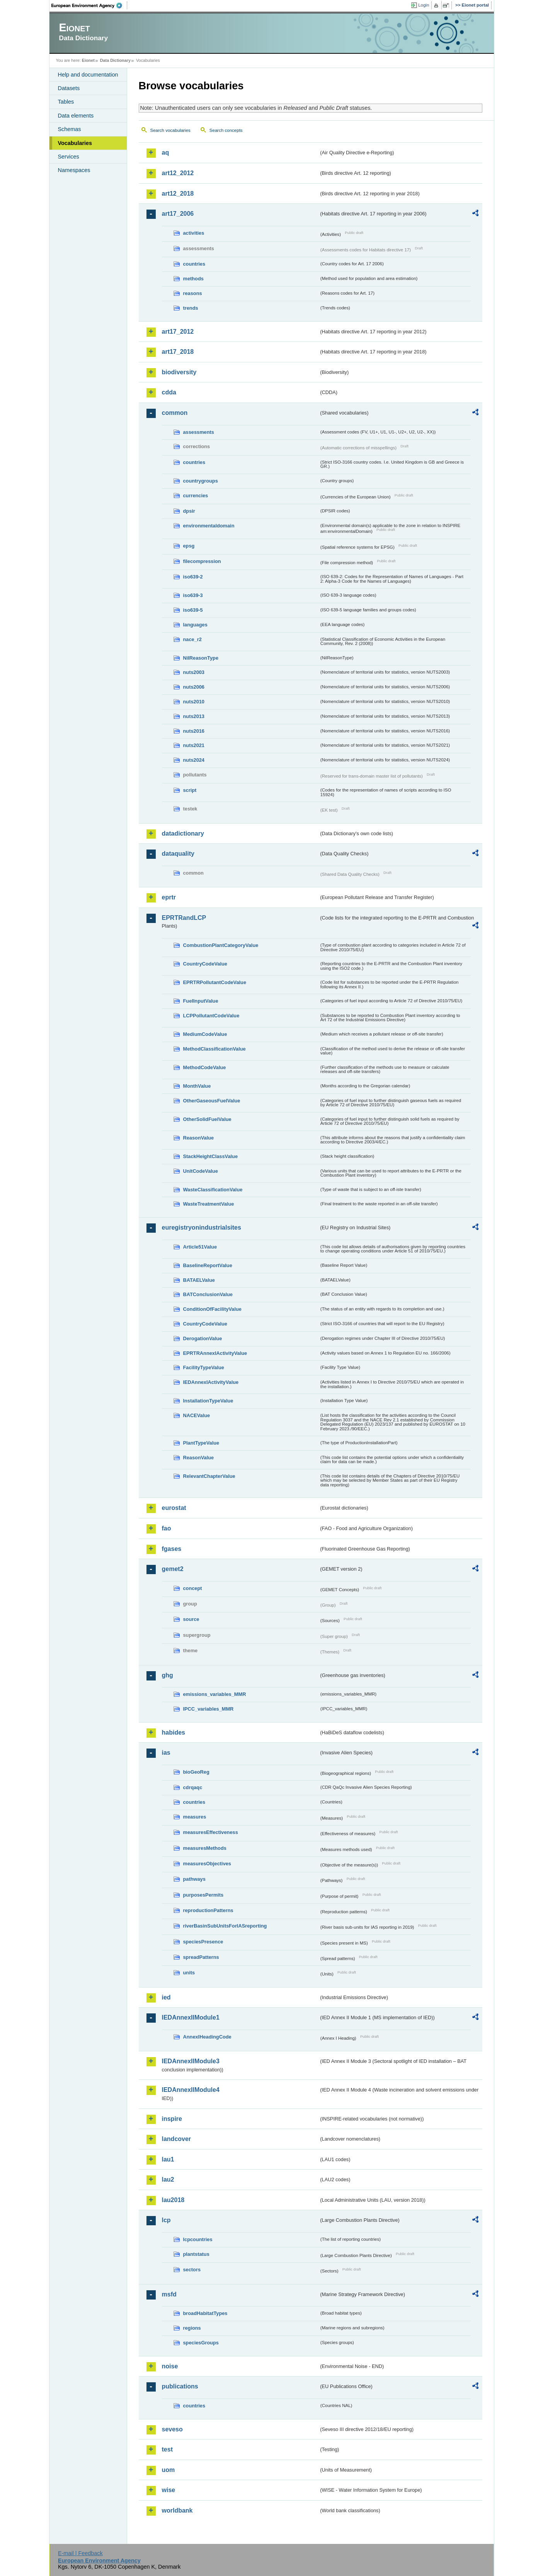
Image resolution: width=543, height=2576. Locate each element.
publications (180, 2386)
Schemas (69, 129)
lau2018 (173, 2200)
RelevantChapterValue (209, 1476)
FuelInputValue (200, 1001)
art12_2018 (178, 193)
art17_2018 (178, 351)
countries (194, 264)
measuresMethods (204, 1848)
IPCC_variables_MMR (208, 1709)
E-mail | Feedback (80, 2553)
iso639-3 (193, 595)
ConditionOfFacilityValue (212, 1309)
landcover (176, 2139)
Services (68, 157)
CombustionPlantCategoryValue (221, 945)
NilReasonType (201, 658)
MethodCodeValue (204, 1067)
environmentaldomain (209, 526)
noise (170, 2366)
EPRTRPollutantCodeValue (215, 982)
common (175, 412)
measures (194, 1817)
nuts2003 (193, 672)
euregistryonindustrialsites (201, 1227)
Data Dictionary (115, 60)
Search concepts (226, 130)
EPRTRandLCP (184, 917)
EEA (89, 5)
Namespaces (74, 170)
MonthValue (197, 1086)
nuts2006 (193, 687)
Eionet (88, 60)
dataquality (178, 853)
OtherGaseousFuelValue (211, 1101)
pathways (194, 1879)
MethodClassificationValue (214, 1049)
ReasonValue (198, 1138)
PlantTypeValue (201, 1443)
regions (192, 2328)
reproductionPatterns (208, 1910)
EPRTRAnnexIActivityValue (215, 1353)
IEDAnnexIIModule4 (191, 2089)
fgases (172, 1549)
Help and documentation (88, 75)
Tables (66, 102)
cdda (169, 392)
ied (166, 1997)
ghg (167, 1675)
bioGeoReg (196, 1772)
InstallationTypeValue (208, 1401)
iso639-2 (193, 577)
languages (195, 625)
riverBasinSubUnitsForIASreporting (225, 1926)
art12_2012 (178, 173)
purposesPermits (203, 1895)
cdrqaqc (193, 1787)
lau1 (168, 2159)
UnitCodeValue (200, 1171)
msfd (169, 2294)
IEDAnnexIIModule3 (191, 2061)
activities (193, 233)
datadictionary (183, 833)
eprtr (169, 897)
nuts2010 (193, 702)
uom (168, 2470)
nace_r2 (192, 639)
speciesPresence (203, 1942)
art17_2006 (178, 213)
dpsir (189, 511)
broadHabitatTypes (205, 2313)
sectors (192, 2269)
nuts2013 (193, 716)
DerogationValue (202, 1338)
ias (166, 1752)
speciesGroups (201, 2343)
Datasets (69, 88)
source (191, 1619)
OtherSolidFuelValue (207, 1119)
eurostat (174, 1508)
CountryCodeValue (205, 964)
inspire (172, 2118)
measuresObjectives (207, 1863)
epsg (189, 546)
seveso (172, 2429)
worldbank (177, 2510)
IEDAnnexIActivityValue (211, 1382)
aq (165, 152)
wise (168, 2490)
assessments (198, 432)
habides (173, 1732)
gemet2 (173, 1569)
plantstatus (196, 2254)
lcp (166, 2220)
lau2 (168, 2179)
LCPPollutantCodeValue (211, 1015)
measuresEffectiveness (210, 1832)
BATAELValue (199, 1280)
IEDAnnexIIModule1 (191, 2017)
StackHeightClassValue (210, 1156)
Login (423, 5)
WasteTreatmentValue (208, 1204)
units (189, 1973)
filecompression (202, 561)
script (190, 790)
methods (193, 278)
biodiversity (179, 372)
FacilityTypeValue (203, 1367)
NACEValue (196, 1415)
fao (166, 1528)
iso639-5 (193, 610)
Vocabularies (75, 143)
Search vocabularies (170, 130)
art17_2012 (178, 331)
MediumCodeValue (205, 1034)
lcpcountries (198, 2239)
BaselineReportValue (207, 1265)
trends (190, 308)
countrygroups (200, 481)
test (167, 2449)
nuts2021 (193, 745)
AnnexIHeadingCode (207, 2037)
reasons (192, 293)
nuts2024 (193, 760)
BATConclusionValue (208, 1294)
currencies (195, 495)
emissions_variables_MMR (214, 1694)
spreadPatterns (201, 1957)
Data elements (76, 116)
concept (192, 1588)
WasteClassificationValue (213, 1189)
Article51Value (200, 1247)
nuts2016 (193, 731)
